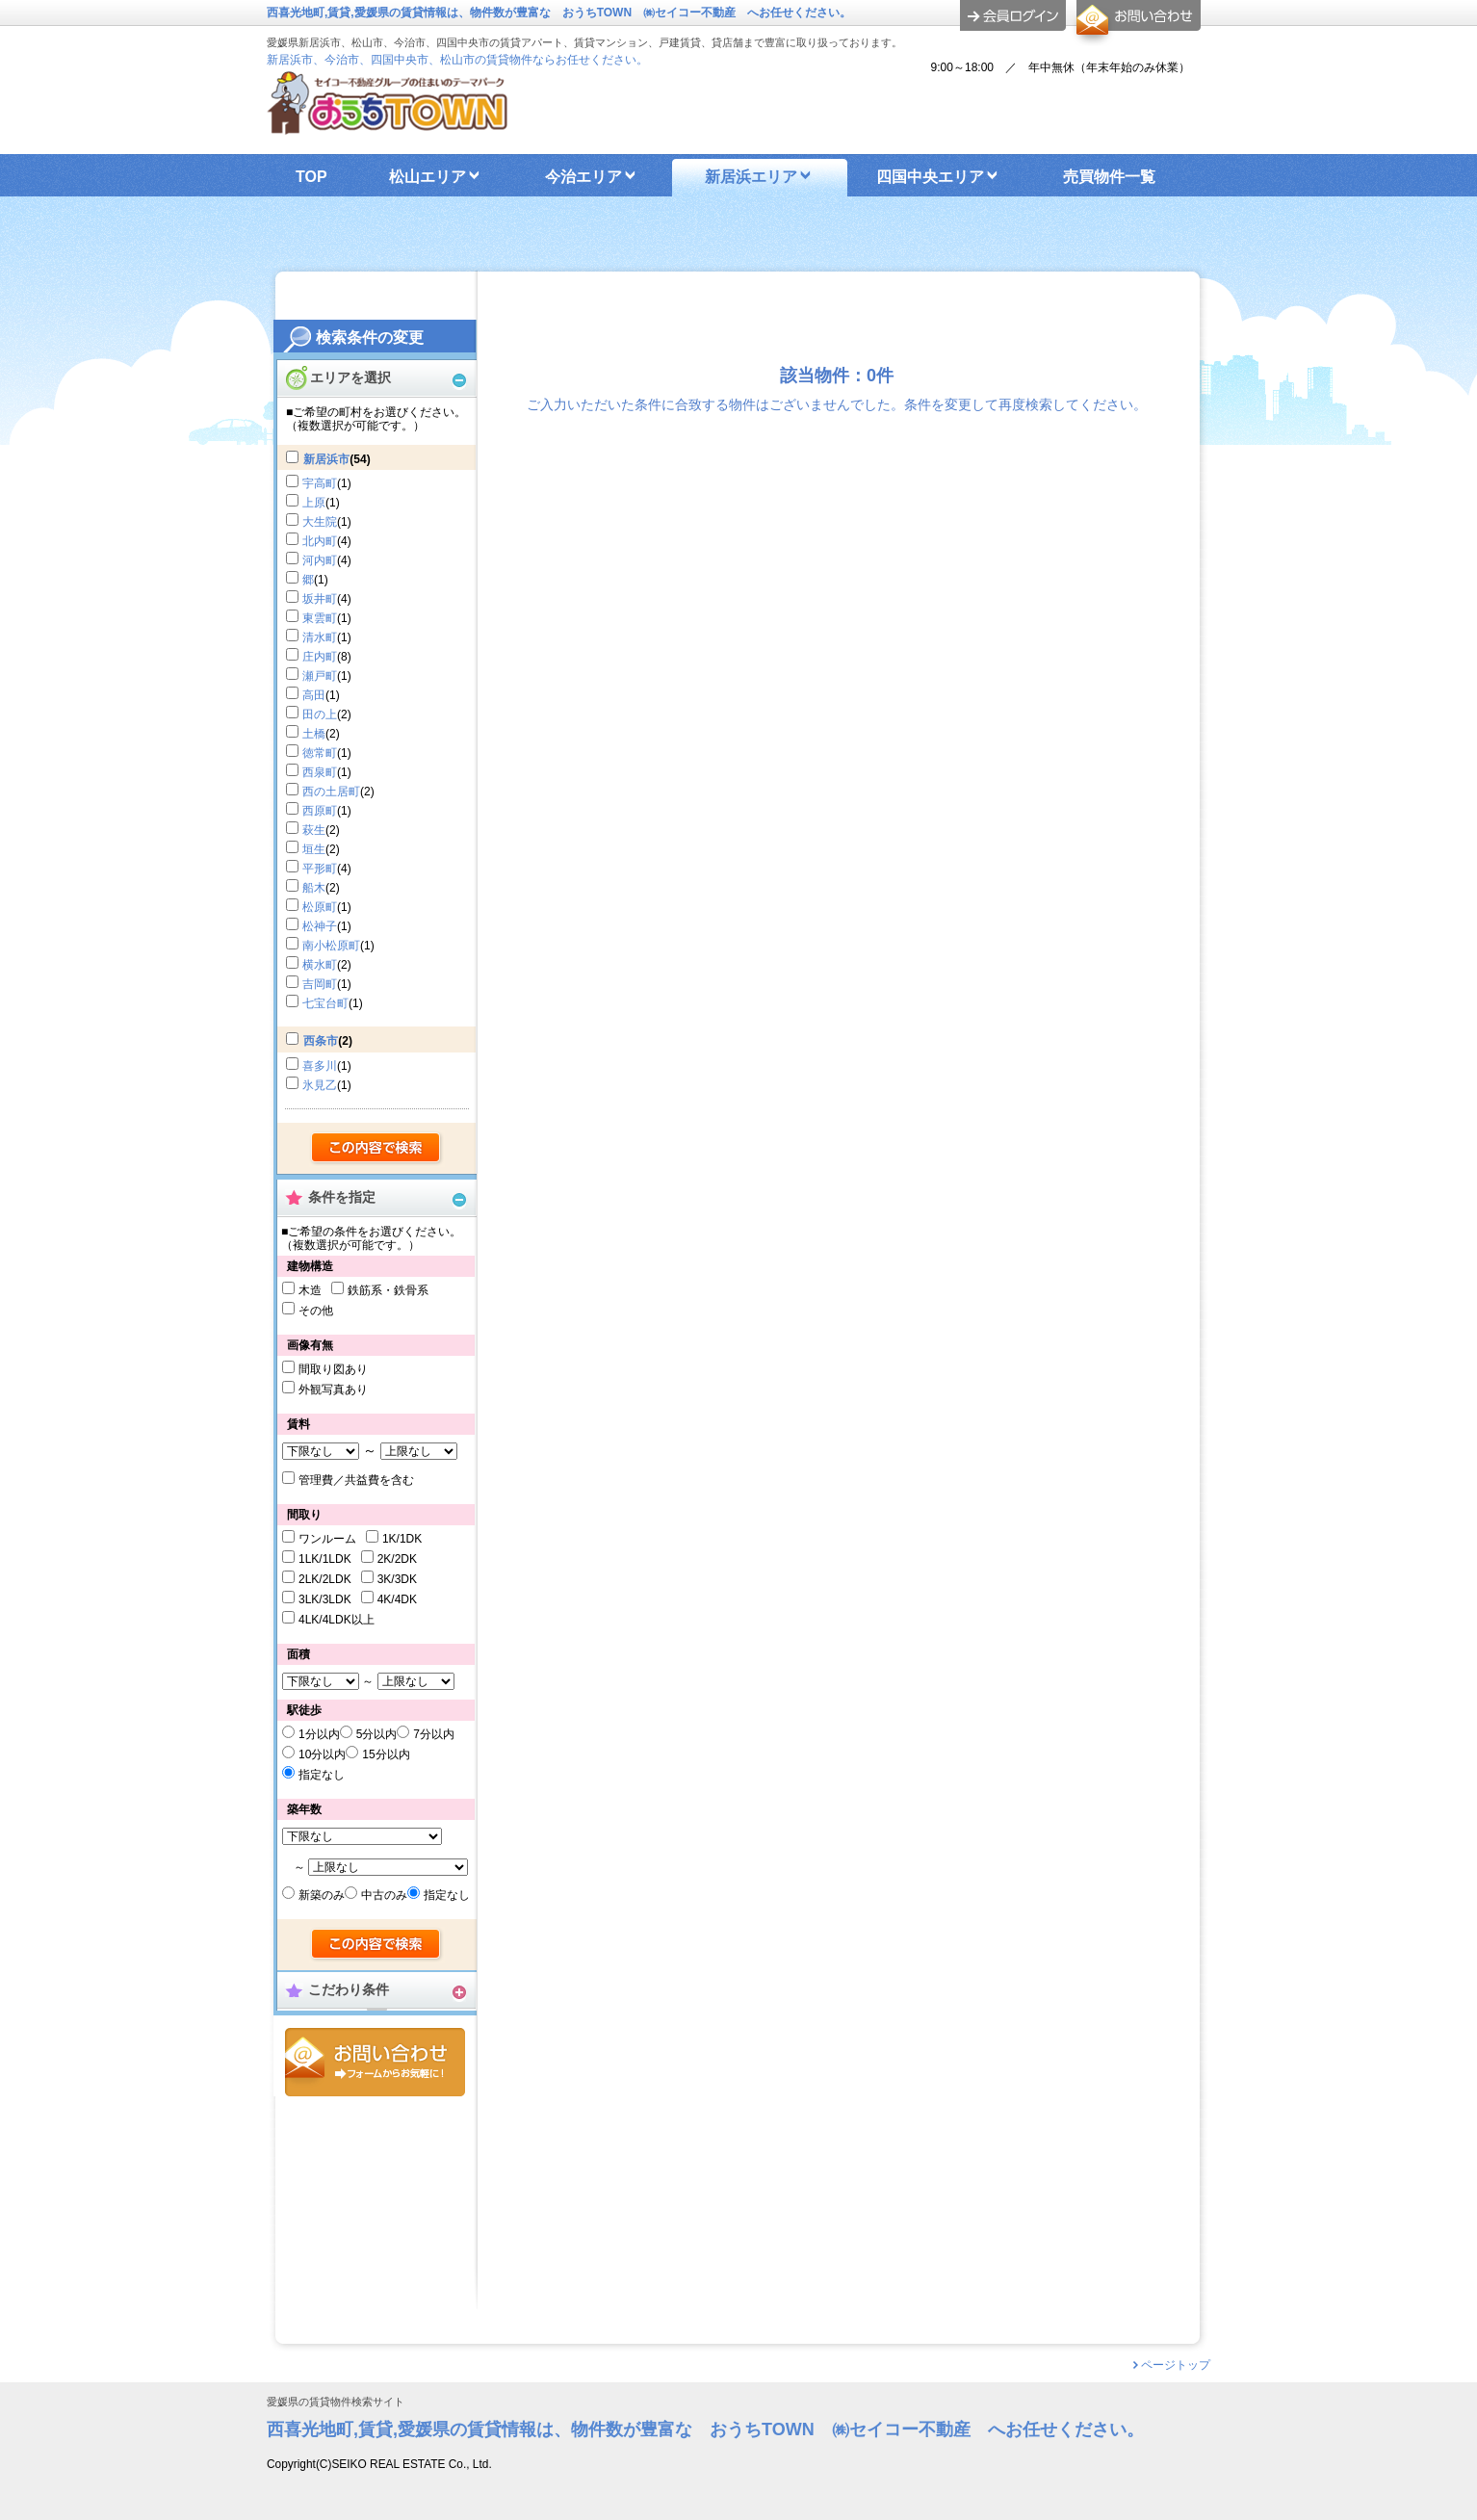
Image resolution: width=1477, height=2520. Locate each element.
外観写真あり (333, 1389)
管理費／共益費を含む (356, 1480)
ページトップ (1175, 2365)
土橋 (313, 733)
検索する (377, 1148)
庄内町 (319, 656)
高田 (313, 695)
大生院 (319, 522)
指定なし (321, 1774)
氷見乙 (319, 1085)
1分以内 (319, 1734)
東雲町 (319, 618)
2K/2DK (397, 1559)
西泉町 (319, 772)
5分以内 (377, 1734)
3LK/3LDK (324, 1599)
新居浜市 (326, 459)
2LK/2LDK (324, 1579)
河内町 (319, 560)
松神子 (319, 926)
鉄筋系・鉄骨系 (388, 1290)
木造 (310, 1290)
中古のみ (384, 1895)
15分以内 (385, 1754)
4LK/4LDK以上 (336, 1619)
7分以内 (433, 1734)
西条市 (320, 1041)
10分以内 (322, 1754)
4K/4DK (397, 1599)
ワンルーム (327, 1539)
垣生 (313, 849)
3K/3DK (397, 1579)
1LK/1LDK (324, 1559)
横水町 (319, 965)
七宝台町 (325, 1003)
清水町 (319, 637)
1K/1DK (402, 1539)
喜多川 (319, 1066)
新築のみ (321, 1895)
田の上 (319, 714)
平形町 (319, 868)
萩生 (313, 830)
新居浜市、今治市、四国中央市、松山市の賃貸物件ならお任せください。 (457, 59)
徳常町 (319, 753)
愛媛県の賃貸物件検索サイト (335, 2402)
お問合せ (375, 2062)
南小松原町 (331, 945)
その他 (315, 1310)
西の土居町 (331, 791)
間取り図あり (333, 1369)
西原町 (319, 811)
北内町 (319, 541)
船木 (313, 888)
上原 (313, 502)
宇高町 (319, 483)
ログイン (1013, 15)
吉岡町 (319, 984)
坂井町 (319, 599)
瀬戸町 (319, 676)
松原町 (319, 907)
